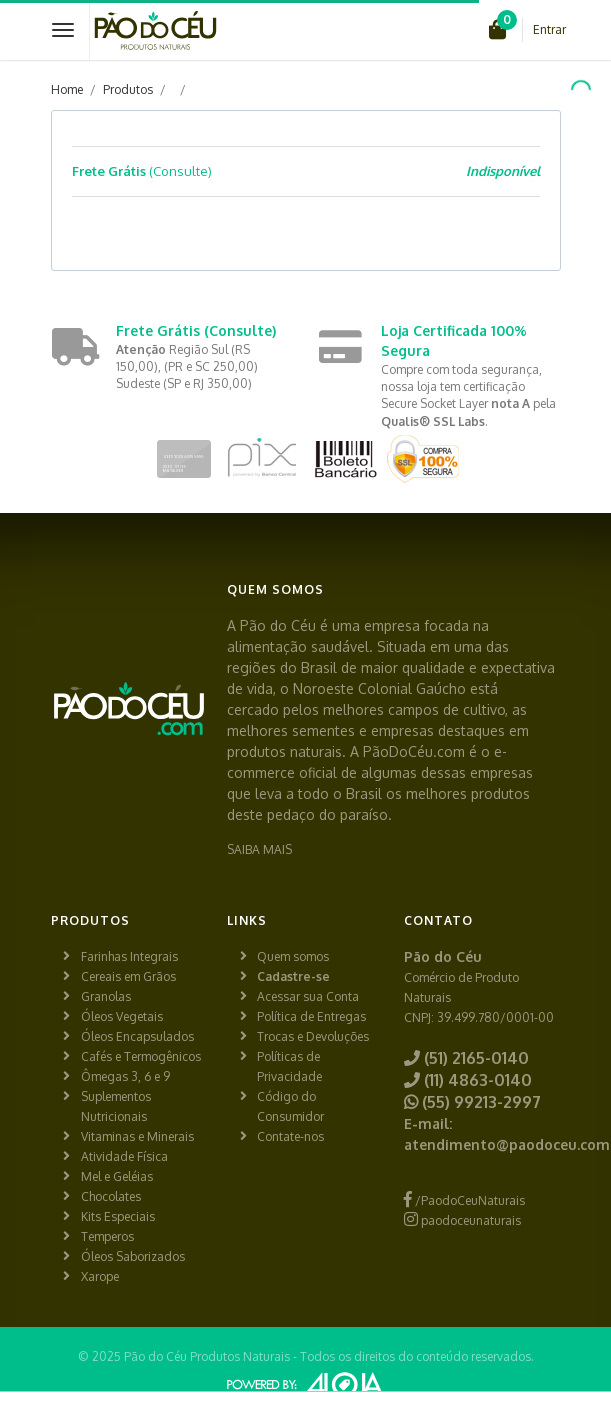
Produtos (128, 89)
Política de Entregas (311, 1016)
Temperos (107, 1236)
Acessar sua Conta (308, 996)
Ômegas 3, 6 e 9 (125, 1076)
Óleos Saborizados (133, 1256)
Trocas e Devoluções (313, 1036)
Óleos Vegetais (122, 1016)
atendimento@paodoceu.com (507, 1144)
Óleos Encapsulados (137, 1036)
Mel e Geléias (117, 1176)
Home (67, 89)
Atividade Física (124, 1156)
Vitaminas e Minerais (137, 1136)
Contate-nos (290, 1136)
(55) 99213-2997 (472, 1102)
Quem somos (293, 956)
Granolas (106, 996)
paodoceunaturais (462, 1220)
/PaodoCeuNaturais (464, 1200)
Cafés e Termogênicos (141, 1056)
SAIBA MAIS (259, 849)
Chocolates (111, 1196)
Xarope (100, 1276)
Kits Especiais (118, 1216)
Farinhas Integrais (129, 956)
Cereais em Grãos (128, 976)
